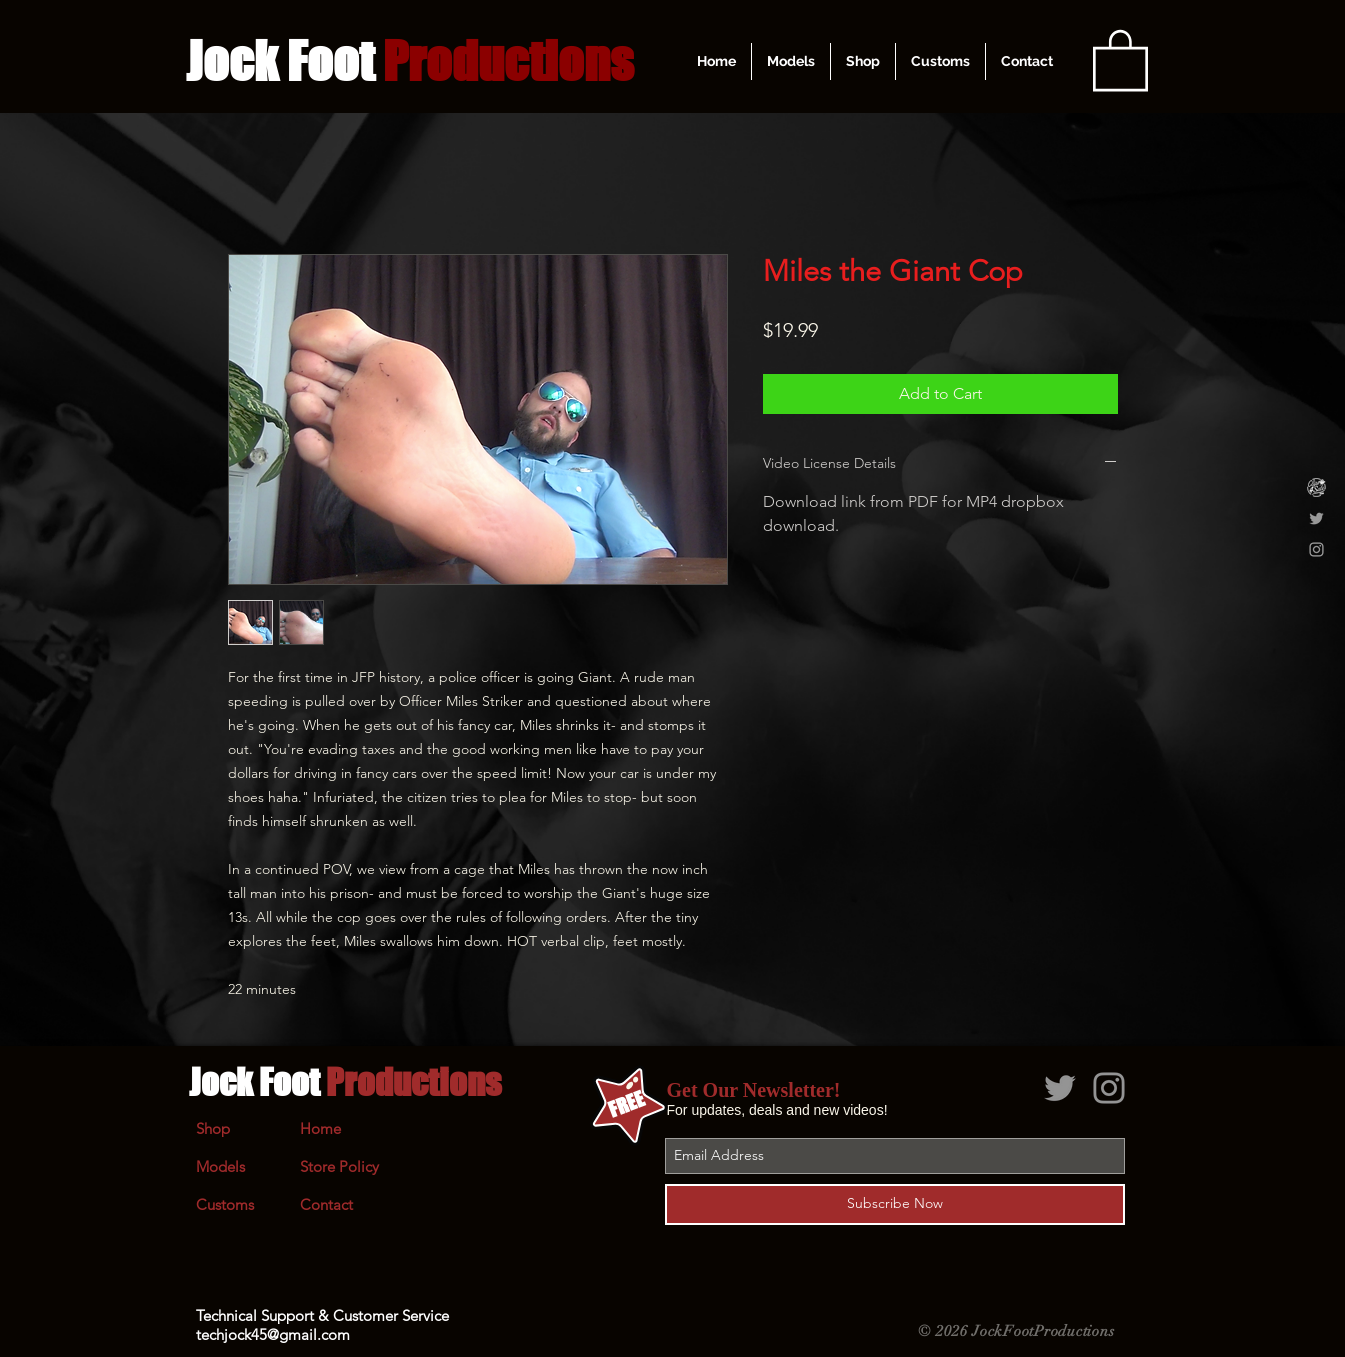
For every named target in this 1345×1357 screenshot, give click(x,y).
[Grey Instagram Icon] (1316, 549)
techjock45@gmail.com (273, 1334)
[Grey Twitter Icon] (1316, 518)
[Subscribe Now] (895, 1204)
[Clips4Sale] (1316, 487)
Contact (326, 1204)
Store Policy (339, 1166)
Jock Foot (345, 1082)
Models (220, 1166)
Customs (225, 1204)
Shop (213, 1128)
